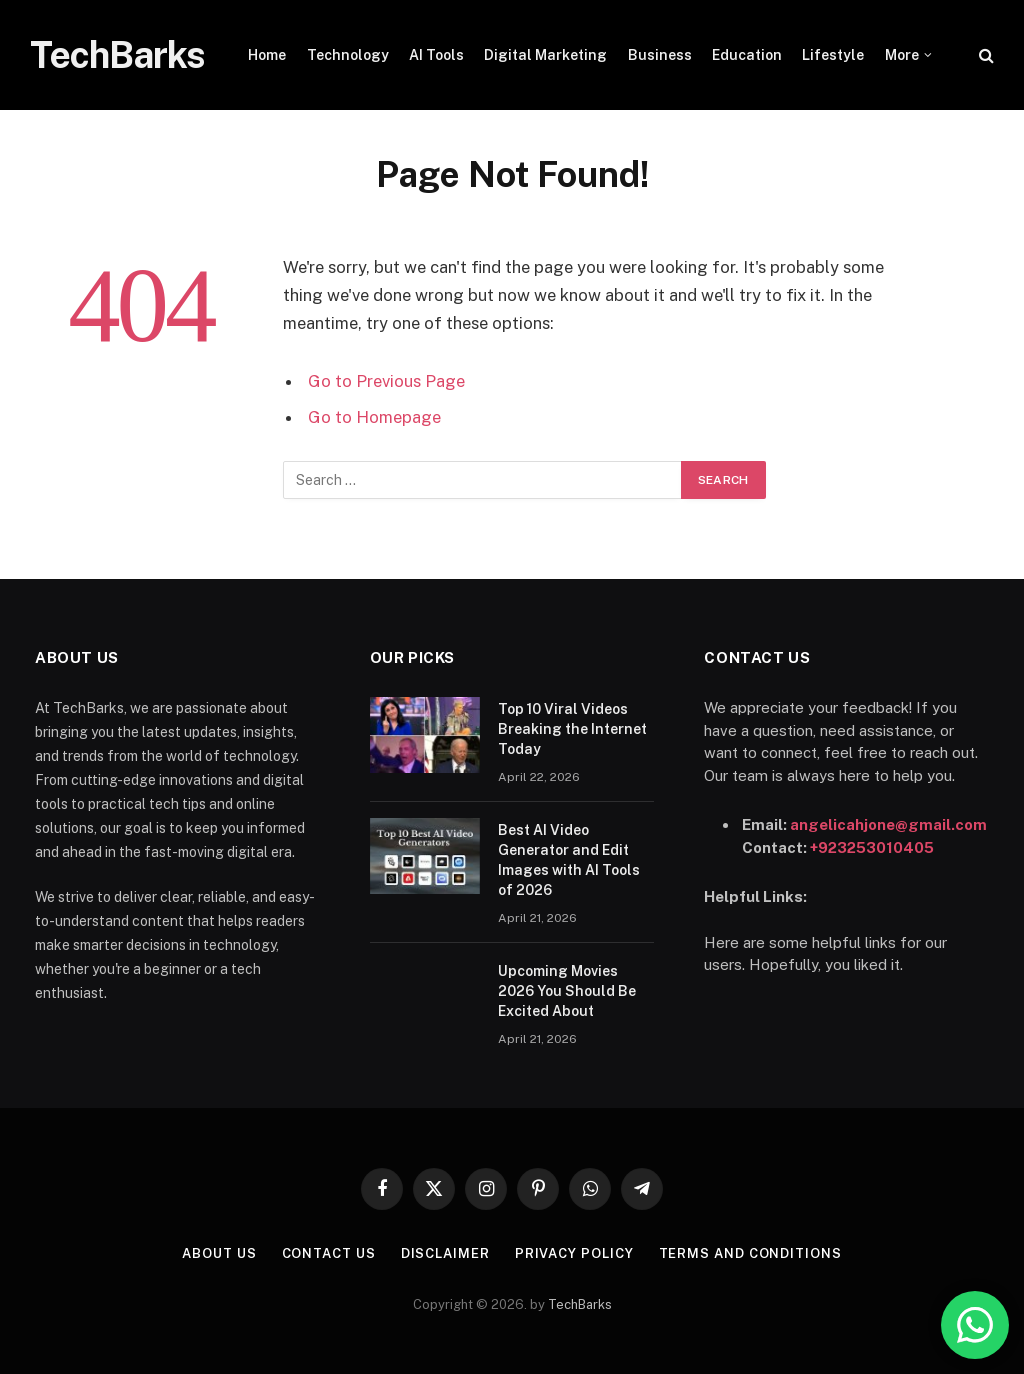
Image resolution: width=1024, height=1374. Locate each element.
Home (267, 55)
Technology (348, 55)
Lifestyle (833, 55)
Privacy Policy (574, 1253)
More (902, 55)
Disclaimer (445, 1253)
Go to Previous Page (386, 381)
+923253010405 (872, 847)
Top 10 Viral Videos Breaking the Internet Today (572, 729)
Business (660, 55)
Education (747, 55)
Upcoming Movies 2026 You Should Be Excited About (567, 991)
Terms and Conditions (750, 1253)
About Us (219, 1253)
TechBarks (580, 1304)
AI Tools (436, 55)
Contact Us (329, 1253)
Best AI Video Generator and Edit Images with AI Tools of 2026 (569, 860)
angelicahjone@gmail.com (888, 824)
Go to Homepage (374, 417)
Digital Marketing (545, 55)
